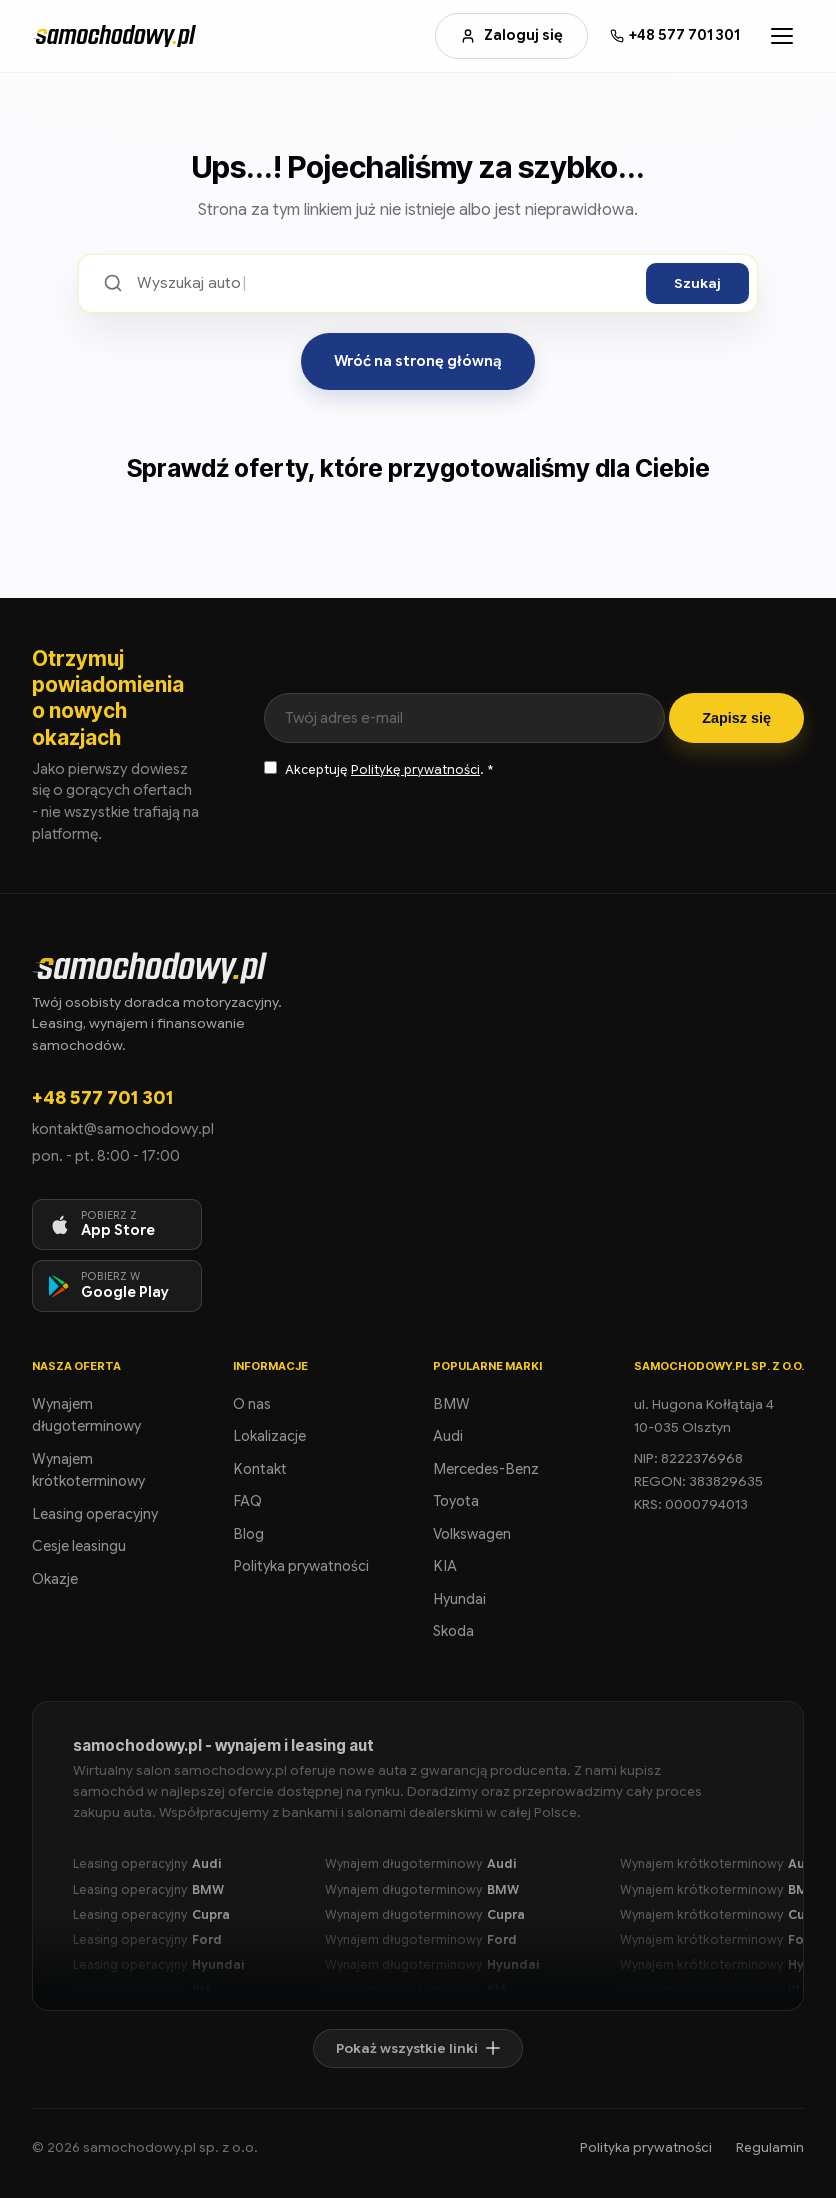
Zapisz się (736, 718)
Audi (448, 1436)
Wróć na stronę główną (418, 361)
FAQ (247, 1501)
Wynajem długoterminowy (86, 1415)
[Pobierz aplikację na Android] (117, 1286)
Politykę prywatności (415, 770)
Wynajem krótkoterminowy (88, 1470)
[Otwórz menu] (782, 36)
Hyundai (459, 1599)
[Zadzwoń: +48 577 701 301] (675, 35)
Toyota (456, 1501)
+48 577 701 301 (102, 1097)
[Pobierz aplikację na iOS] (117, 1225)
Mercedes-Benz (486, 1469)
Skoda (453, 1631)
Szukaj (697, 283)
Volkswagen (472, 1534)
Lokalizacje (269, 1436)
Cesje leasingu (79, 1546)
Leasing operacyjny (95, 1514)
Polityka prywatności (301, 1566)
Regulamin (770, 2147)
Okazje (55, 1579)
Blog (248, 1534)
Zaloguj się (511, 35)
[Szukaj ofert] (384, 283)
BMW (451, 1404)
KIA (445, 1566)
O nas (252, 1404)
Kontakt (260, 1469)
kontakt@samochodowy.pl (123, 1129)
